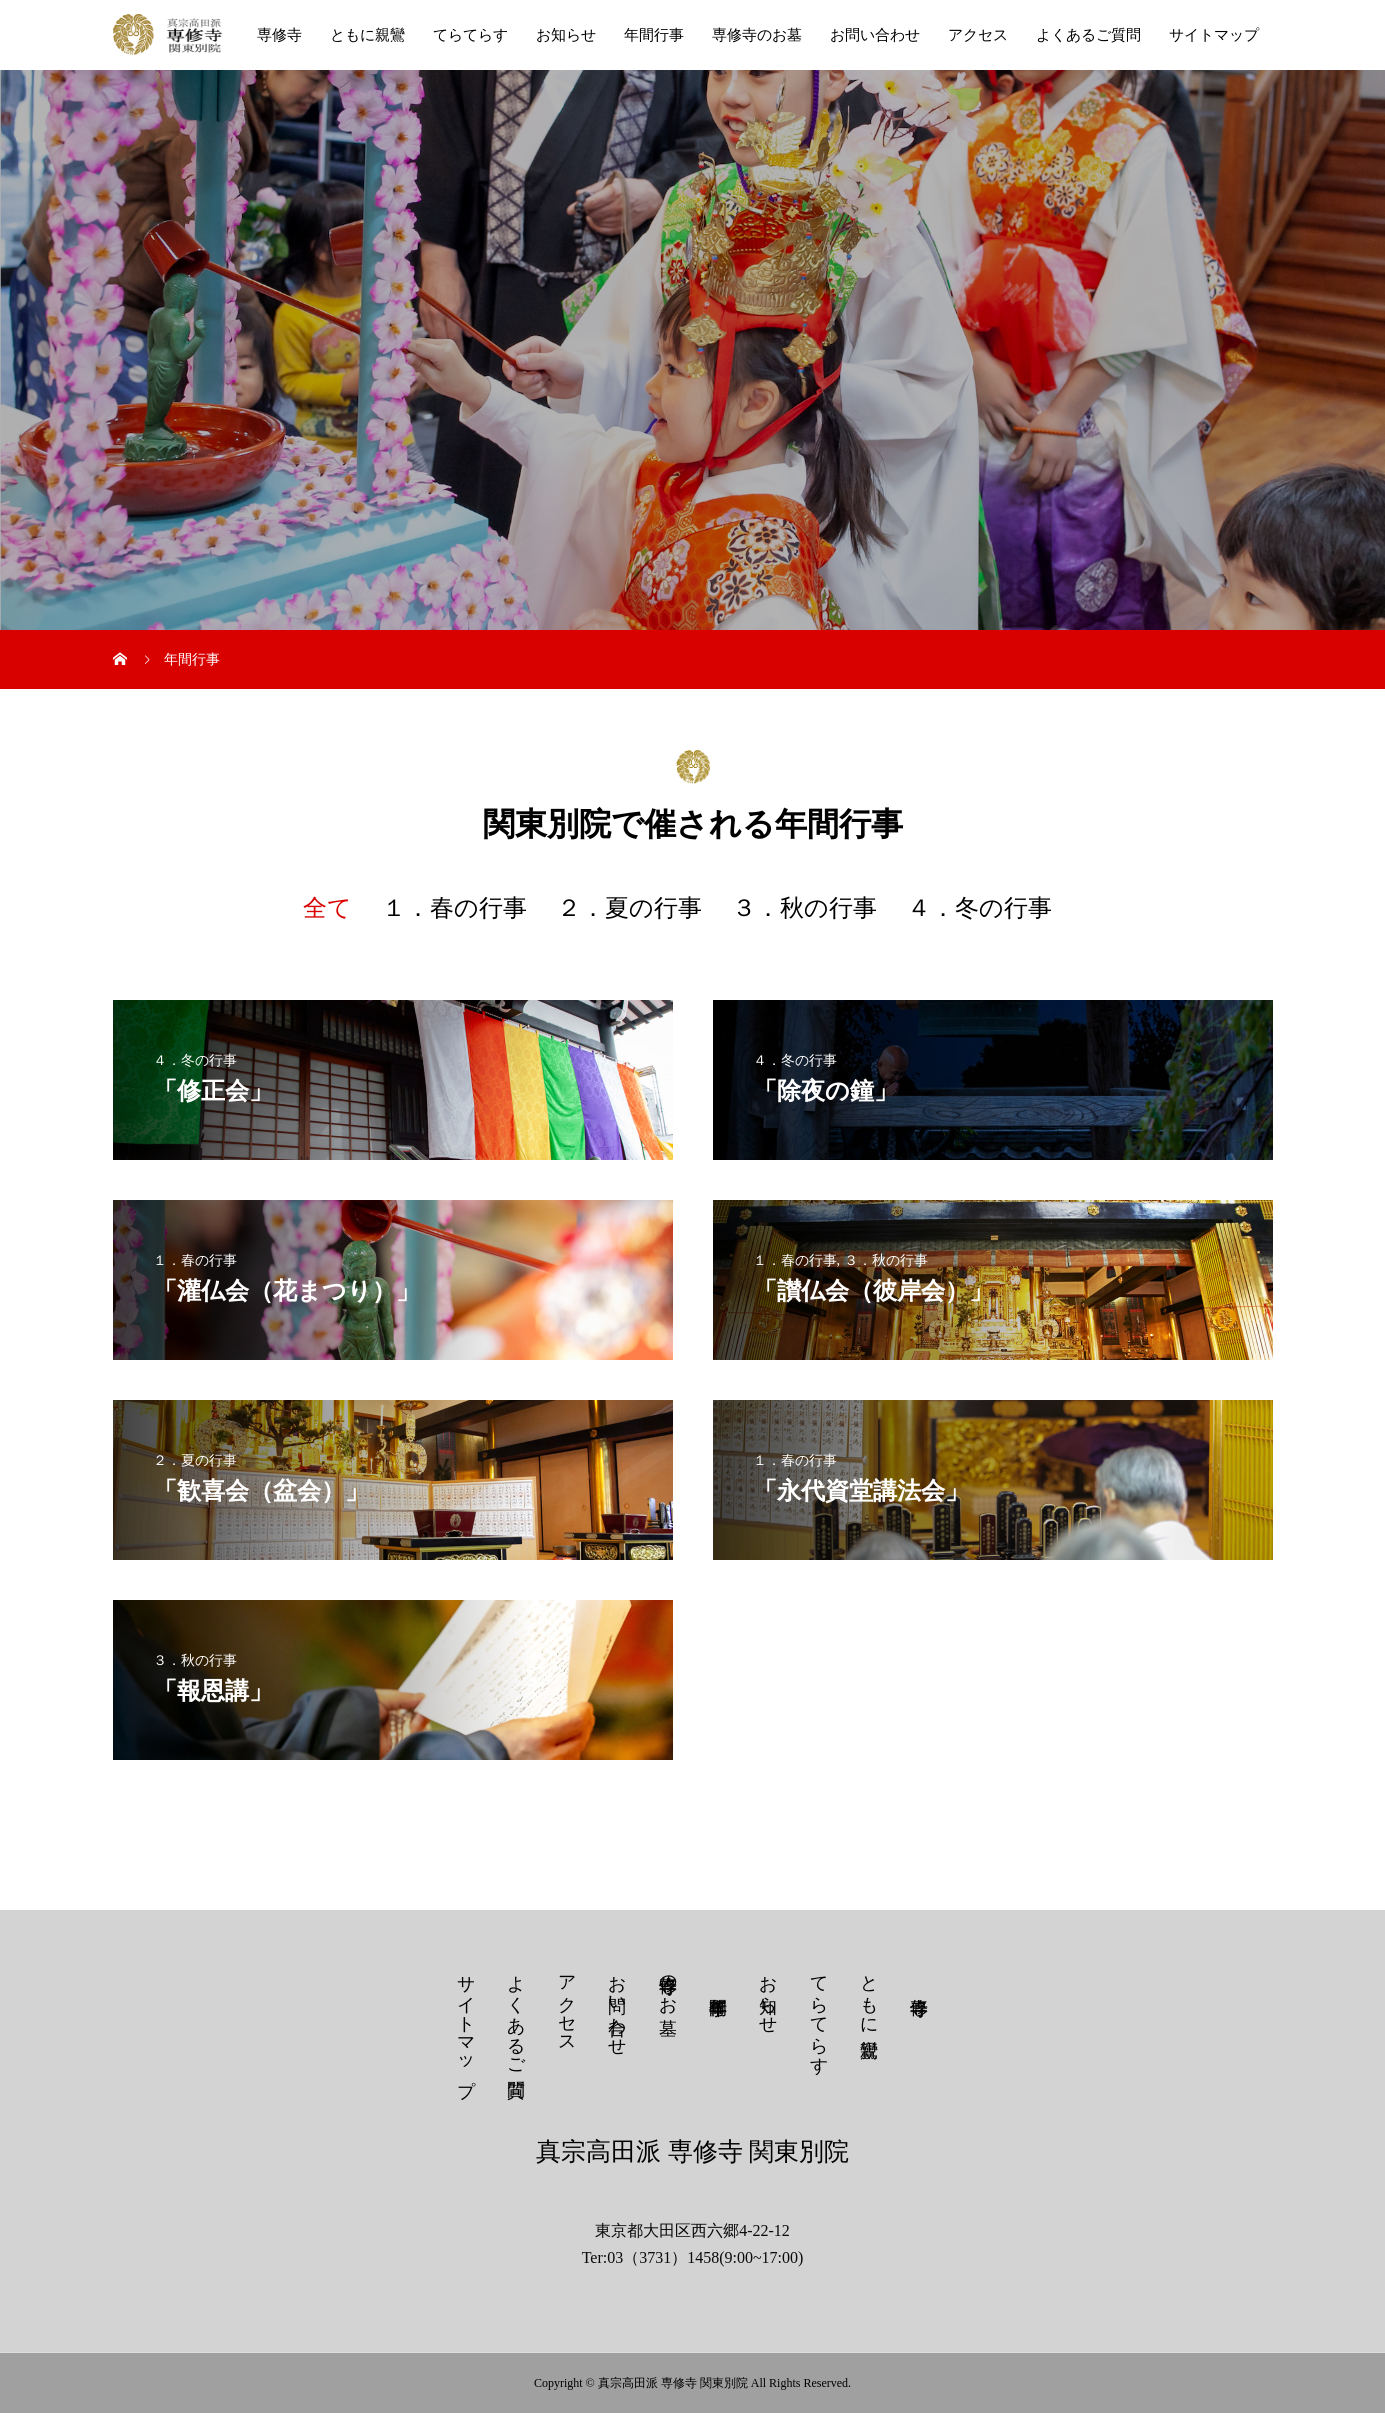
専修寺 (279, 35)
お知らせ (566, 35)
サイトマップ (1214, 35)
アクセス (978, 35)
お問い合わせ (875, 35)
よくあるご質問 (1088, 35)
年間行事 (654, 35)
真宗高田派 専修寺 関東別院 (692, 2151)
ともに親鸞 (367, 35)
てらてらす (470, 35)
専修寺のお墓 (757, 35)
